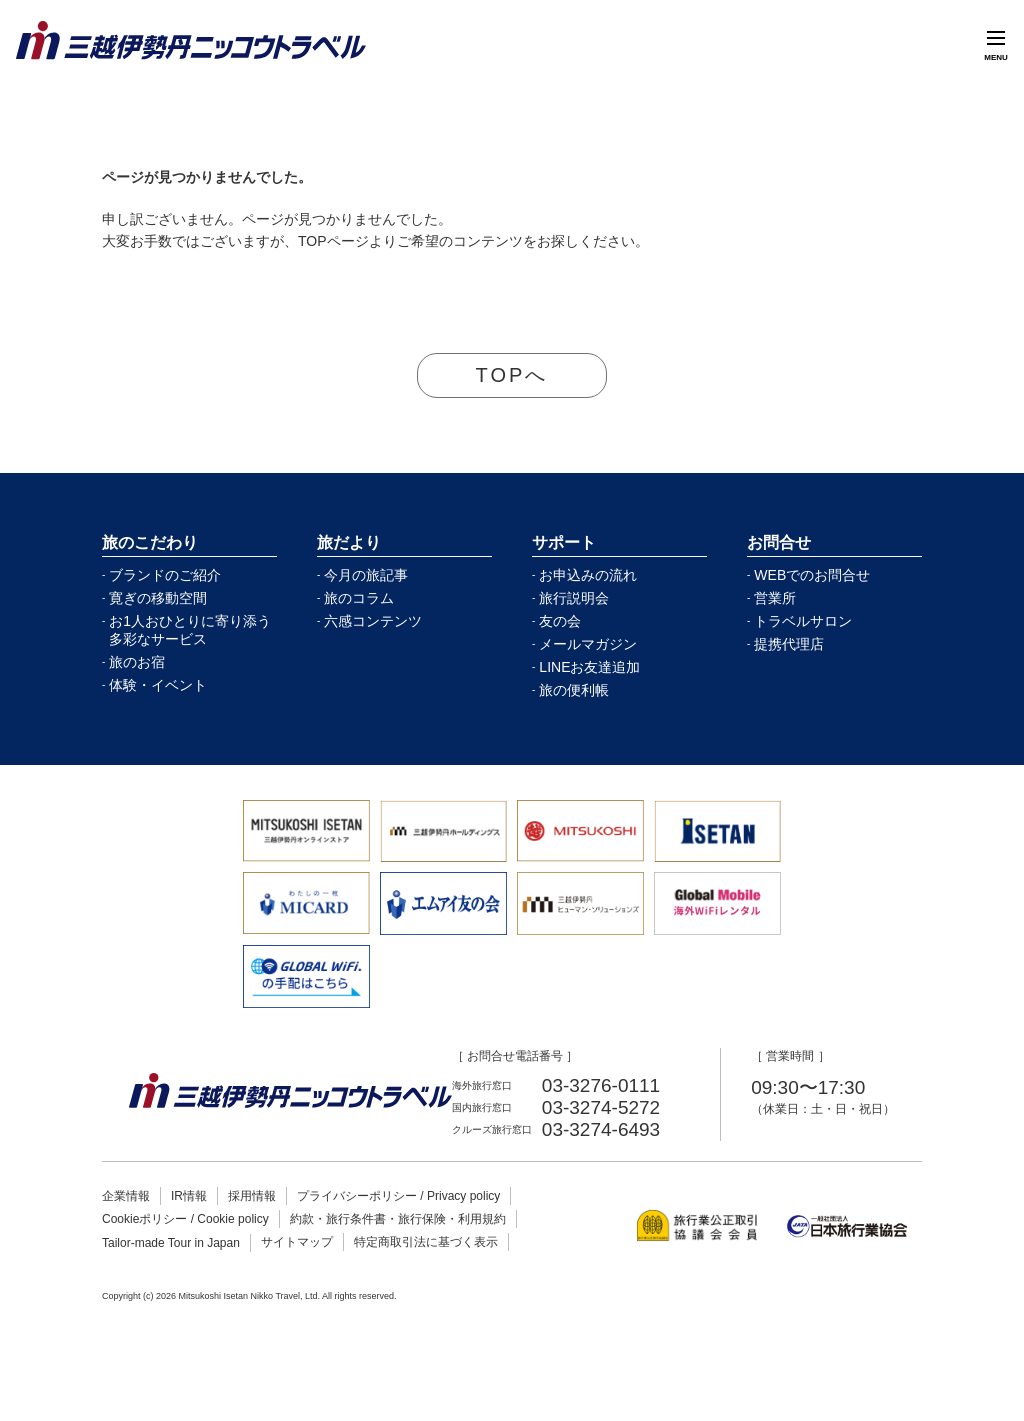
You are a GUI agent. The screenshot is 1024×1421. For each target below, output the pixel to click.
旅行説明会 (574, 598)
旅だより (349, 542)
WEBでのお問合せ (812, 575)
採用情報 (252, 1196)
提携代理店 (789, 644)
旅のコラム (359, 598)
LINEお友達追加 (589, 667)
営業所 (775, 598)
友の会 (560, 621)
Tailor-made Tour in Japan (171, 1243)
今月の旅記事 (366, 575)
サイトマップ (297, 1242)
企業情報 (126, 1196)
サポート (564, 542)
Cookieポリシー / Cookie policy (185, 1219)
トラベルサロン (803, 621)
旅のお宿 (137, 662)
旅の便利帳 (574, 690)
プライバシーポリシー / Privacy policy (398, 1196)
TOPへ (512, 375)
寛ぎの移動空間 (158, 598)
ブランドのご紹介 (165, 575)
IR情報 (189, 1196)
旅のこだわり (150, 542)
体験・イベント (158, 685)
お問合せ (779, 542)
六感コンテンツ (373, 621)
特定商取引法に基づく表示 (426, 1242)
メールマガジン (588, 644)
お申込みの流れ (588, 575)
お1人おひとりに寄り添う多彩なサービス (190, 630)
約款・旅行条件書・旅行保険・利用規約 (398, 1219)
